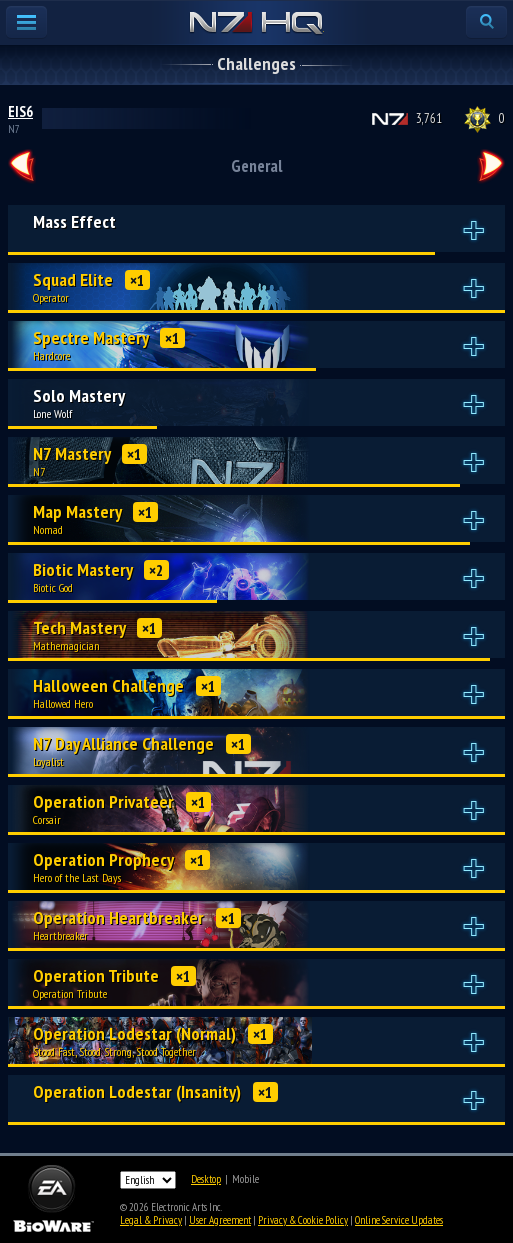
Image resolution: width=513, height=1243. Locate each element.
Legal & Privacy (151, 1220)
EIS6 (20, 111)
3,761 (429, 118)
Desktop (206, 1179)
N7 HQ (256, 24)
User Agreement (220, 1220)
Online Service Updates (399, 1220)
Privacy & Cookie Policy (303, 1220)
